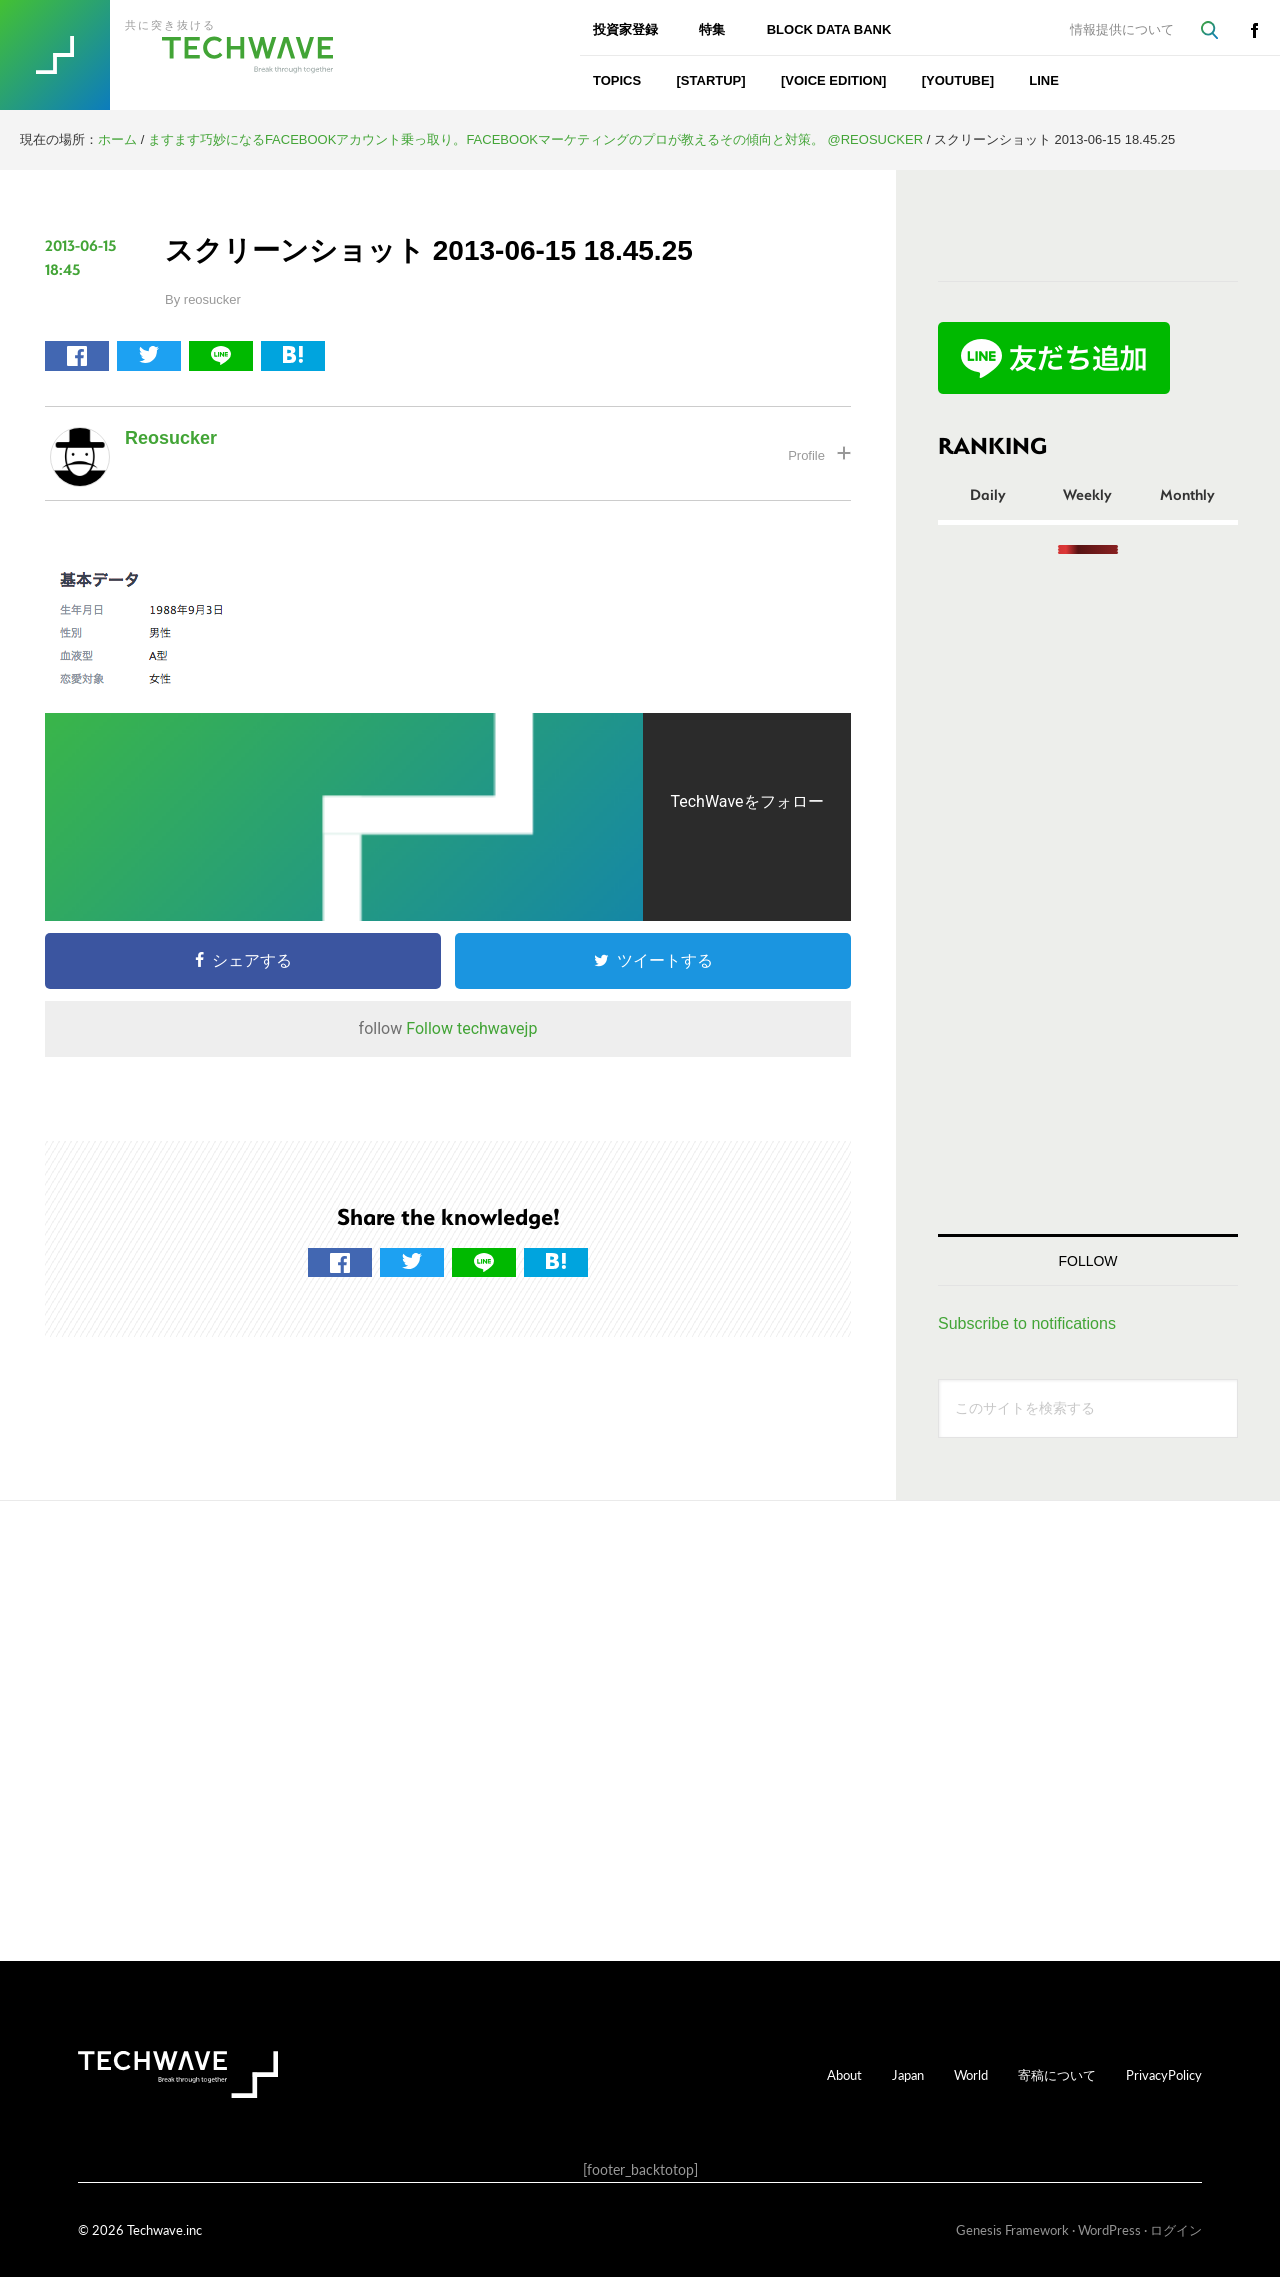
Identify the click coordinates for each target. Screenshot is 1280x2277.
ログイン (1176, 2229)
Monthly (1187, 494)
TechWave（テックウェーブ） (193, 55)
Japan (908, 2074)
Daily (988, 494)
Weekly (1087, 494)
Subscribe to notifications (1027, 1323)
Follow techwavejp (471, 1028)
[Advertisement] (1088, 894)
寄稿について (1057, 2074)
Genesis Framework (1012, 2229)
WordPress (1109, 2229)
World (971, 2074)
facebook (1254, 30)
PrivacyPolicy (1164, 2074)
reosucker (171, 438)
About (844, 2074)
